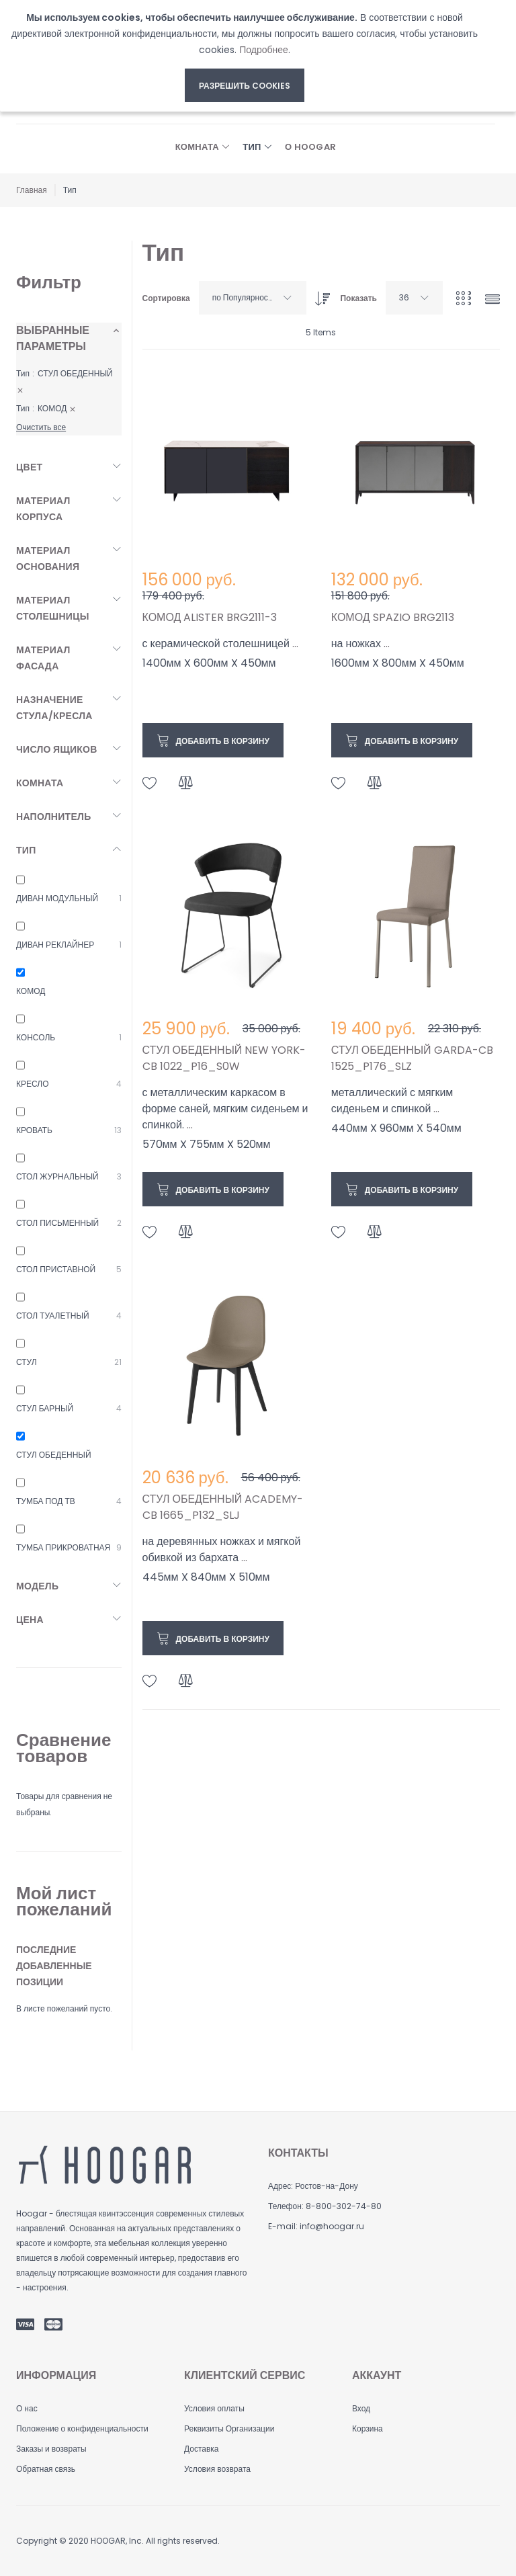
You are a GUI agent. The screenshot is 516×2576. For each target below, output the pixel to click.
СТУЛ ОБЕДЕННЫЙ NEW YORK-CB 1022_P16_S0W (224, 1058)
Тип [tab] (26, 850)
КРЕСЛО (32, 1083)
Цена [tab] (30, 1619)
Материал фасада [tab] (43, 658)
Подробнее (263, 49)
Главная (31, 190)
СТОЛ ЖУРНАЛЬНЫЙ (57, 1176)
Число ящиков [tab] (56, 749)
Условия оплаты (214, 2408)
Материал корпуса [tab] (43, 509)
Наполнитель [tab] (53, 816)
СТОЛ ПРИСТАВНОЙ (55, 1269)
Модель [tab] (37, 1586)
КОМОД (30, 991)
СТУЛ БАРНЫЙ (44, 1408)
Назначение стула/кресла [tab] (54, 707)
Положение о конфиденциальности (82, 2428)
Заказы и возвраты (51, 2448)
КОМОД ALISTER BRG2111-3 (209, 617)
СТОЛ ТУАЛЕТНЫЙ (52, 1315)
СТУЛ (26, 1362)
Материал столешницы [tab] (52, 608)
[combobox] (252, 298)
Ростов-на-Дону (326, 2186)
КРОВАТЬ (34, 1130)
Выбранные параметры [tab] (52, 338)
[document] (244, 55)
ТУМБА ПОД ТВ (45, 1501)
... (295, 643)
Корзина (367, 2428)
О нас (27, 2408)
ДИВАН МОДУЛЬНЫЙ (57, 898)
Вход (361, 2408)
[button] (149, 783)
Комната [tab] (39, 783)
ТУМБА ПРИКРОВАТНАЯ (63, 1547)
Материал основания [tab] (47, 558)
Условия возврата (217, 2469)
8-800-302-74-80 (344, 2206)
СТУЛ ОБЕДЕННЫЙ (53, 1454)
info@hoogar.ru (332, 2226)
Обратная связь (45, 2469)
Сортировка (166, 298)
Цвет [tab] (29, 467)
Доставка (201, 2448)
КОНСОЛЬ (35, 1037)
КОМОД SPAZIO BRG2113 (392, 617)
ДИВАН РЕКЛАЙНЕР (55, 944)
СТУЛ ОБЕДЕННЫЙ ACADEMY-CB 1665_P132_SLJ (223, 1507)
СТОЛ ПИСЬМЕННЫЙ (57, 1223)
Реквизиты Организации (229, 2428)
